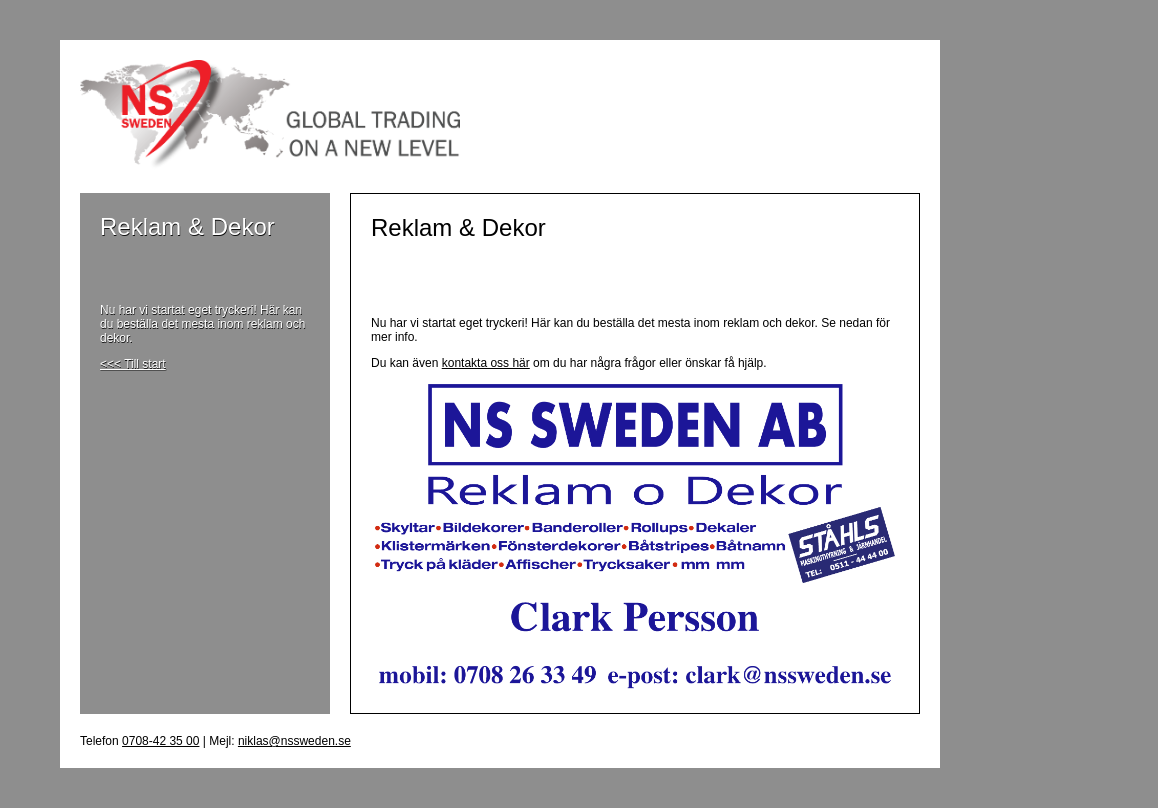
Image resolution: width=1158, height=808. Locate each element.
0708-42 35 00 (160, 741)
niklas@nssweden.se (294, 741)
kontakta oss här (486, 363)
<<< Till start (133, 364)
